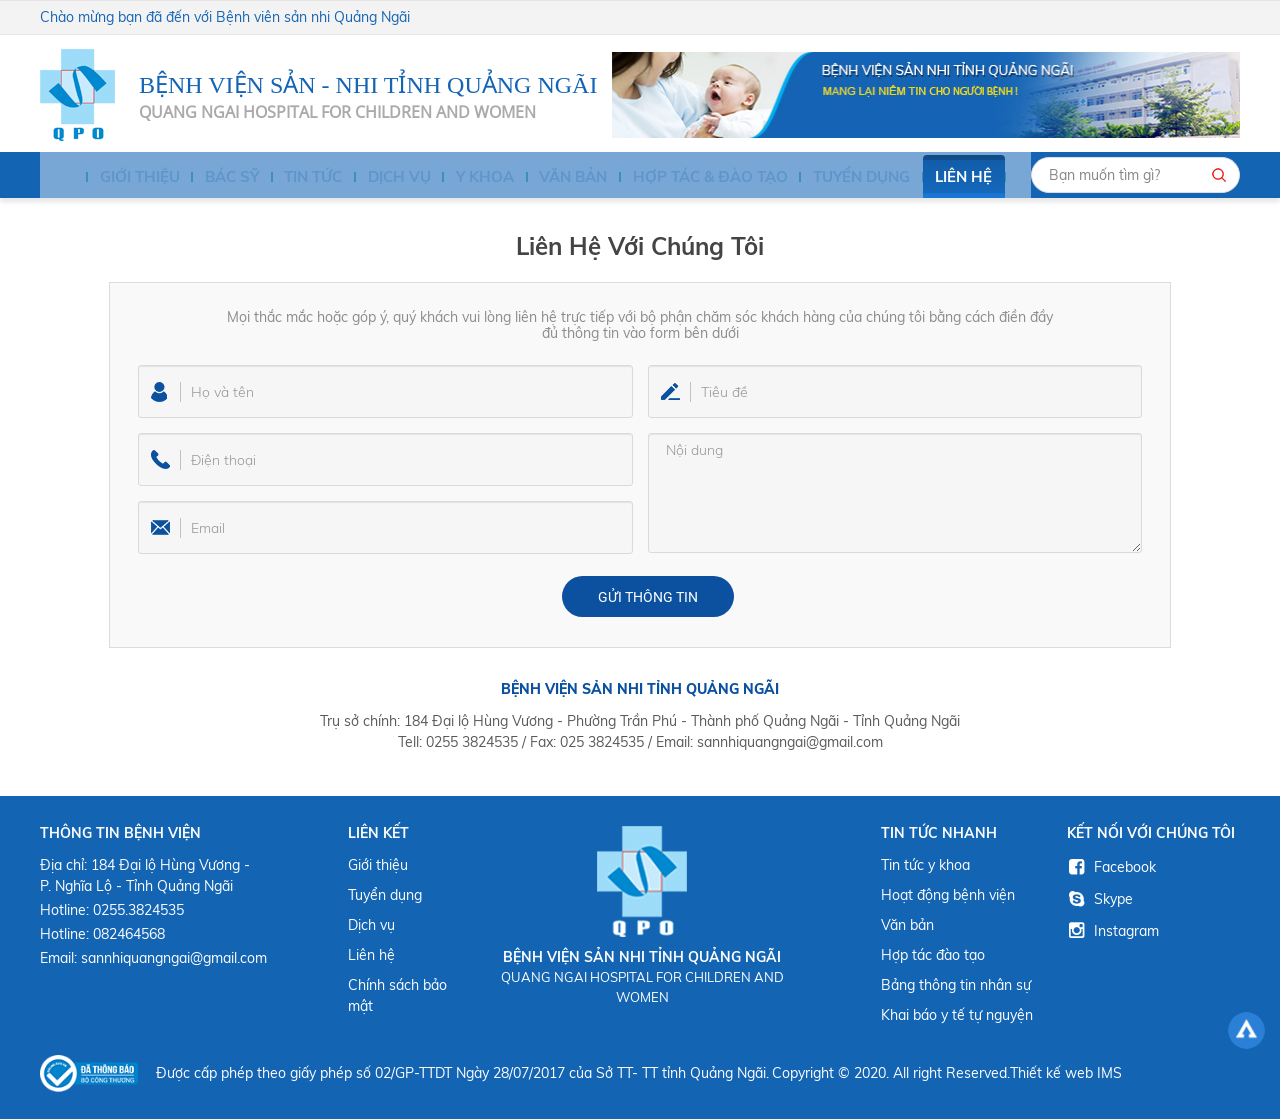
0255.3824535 (138, 910)
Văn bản (548, 178)
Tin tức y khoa (925, 865)
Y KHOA (462, 178)
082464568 (129, 934)
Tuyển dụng (827, 178)
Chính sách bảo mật (397, 995)
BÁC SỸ (215, 178)
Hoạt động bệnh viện (948, 895)
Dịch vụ (380, 178)
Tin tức (296, 178)
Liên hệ (927, 178)
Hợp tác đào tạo (933, 955)
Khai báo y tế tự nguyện (957, 1015)
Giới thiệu (126, 178)
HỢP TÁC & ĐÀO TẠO (681, 178)
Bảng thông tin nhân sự (956, 985)
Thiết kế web (1051, 1073)
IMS (1109, 1073)
